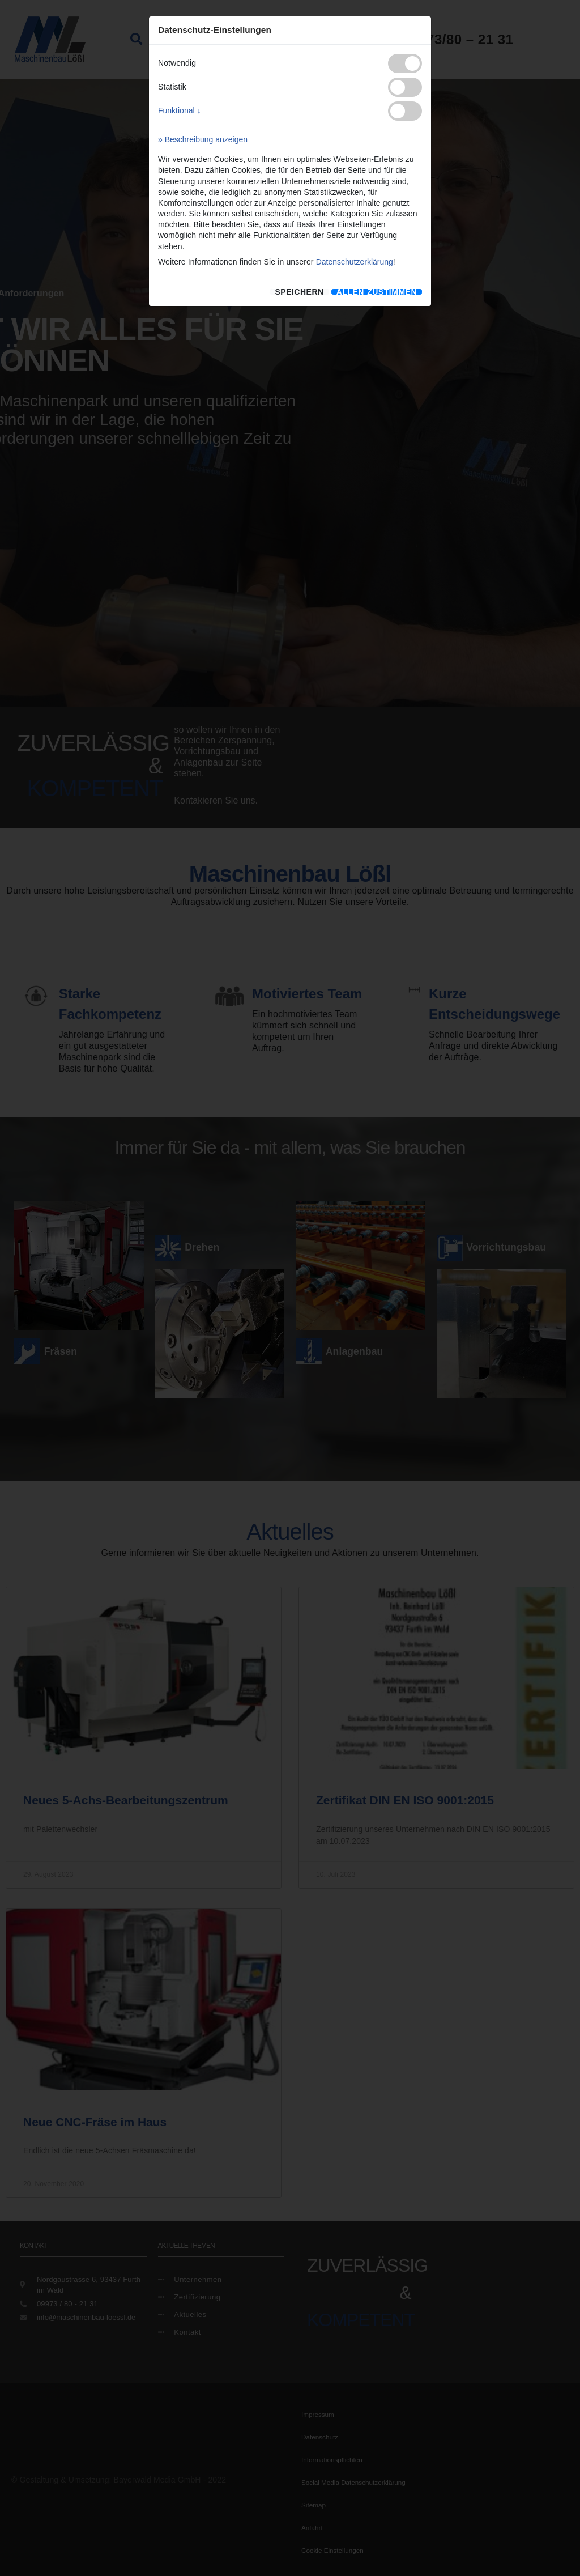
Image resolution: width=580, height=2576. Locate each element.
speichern (299, 292)
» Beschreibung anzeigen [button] (203, 139)
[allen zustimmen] (376, 292)
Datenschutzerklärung (354, 261)
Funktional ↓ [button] (179, 110)
